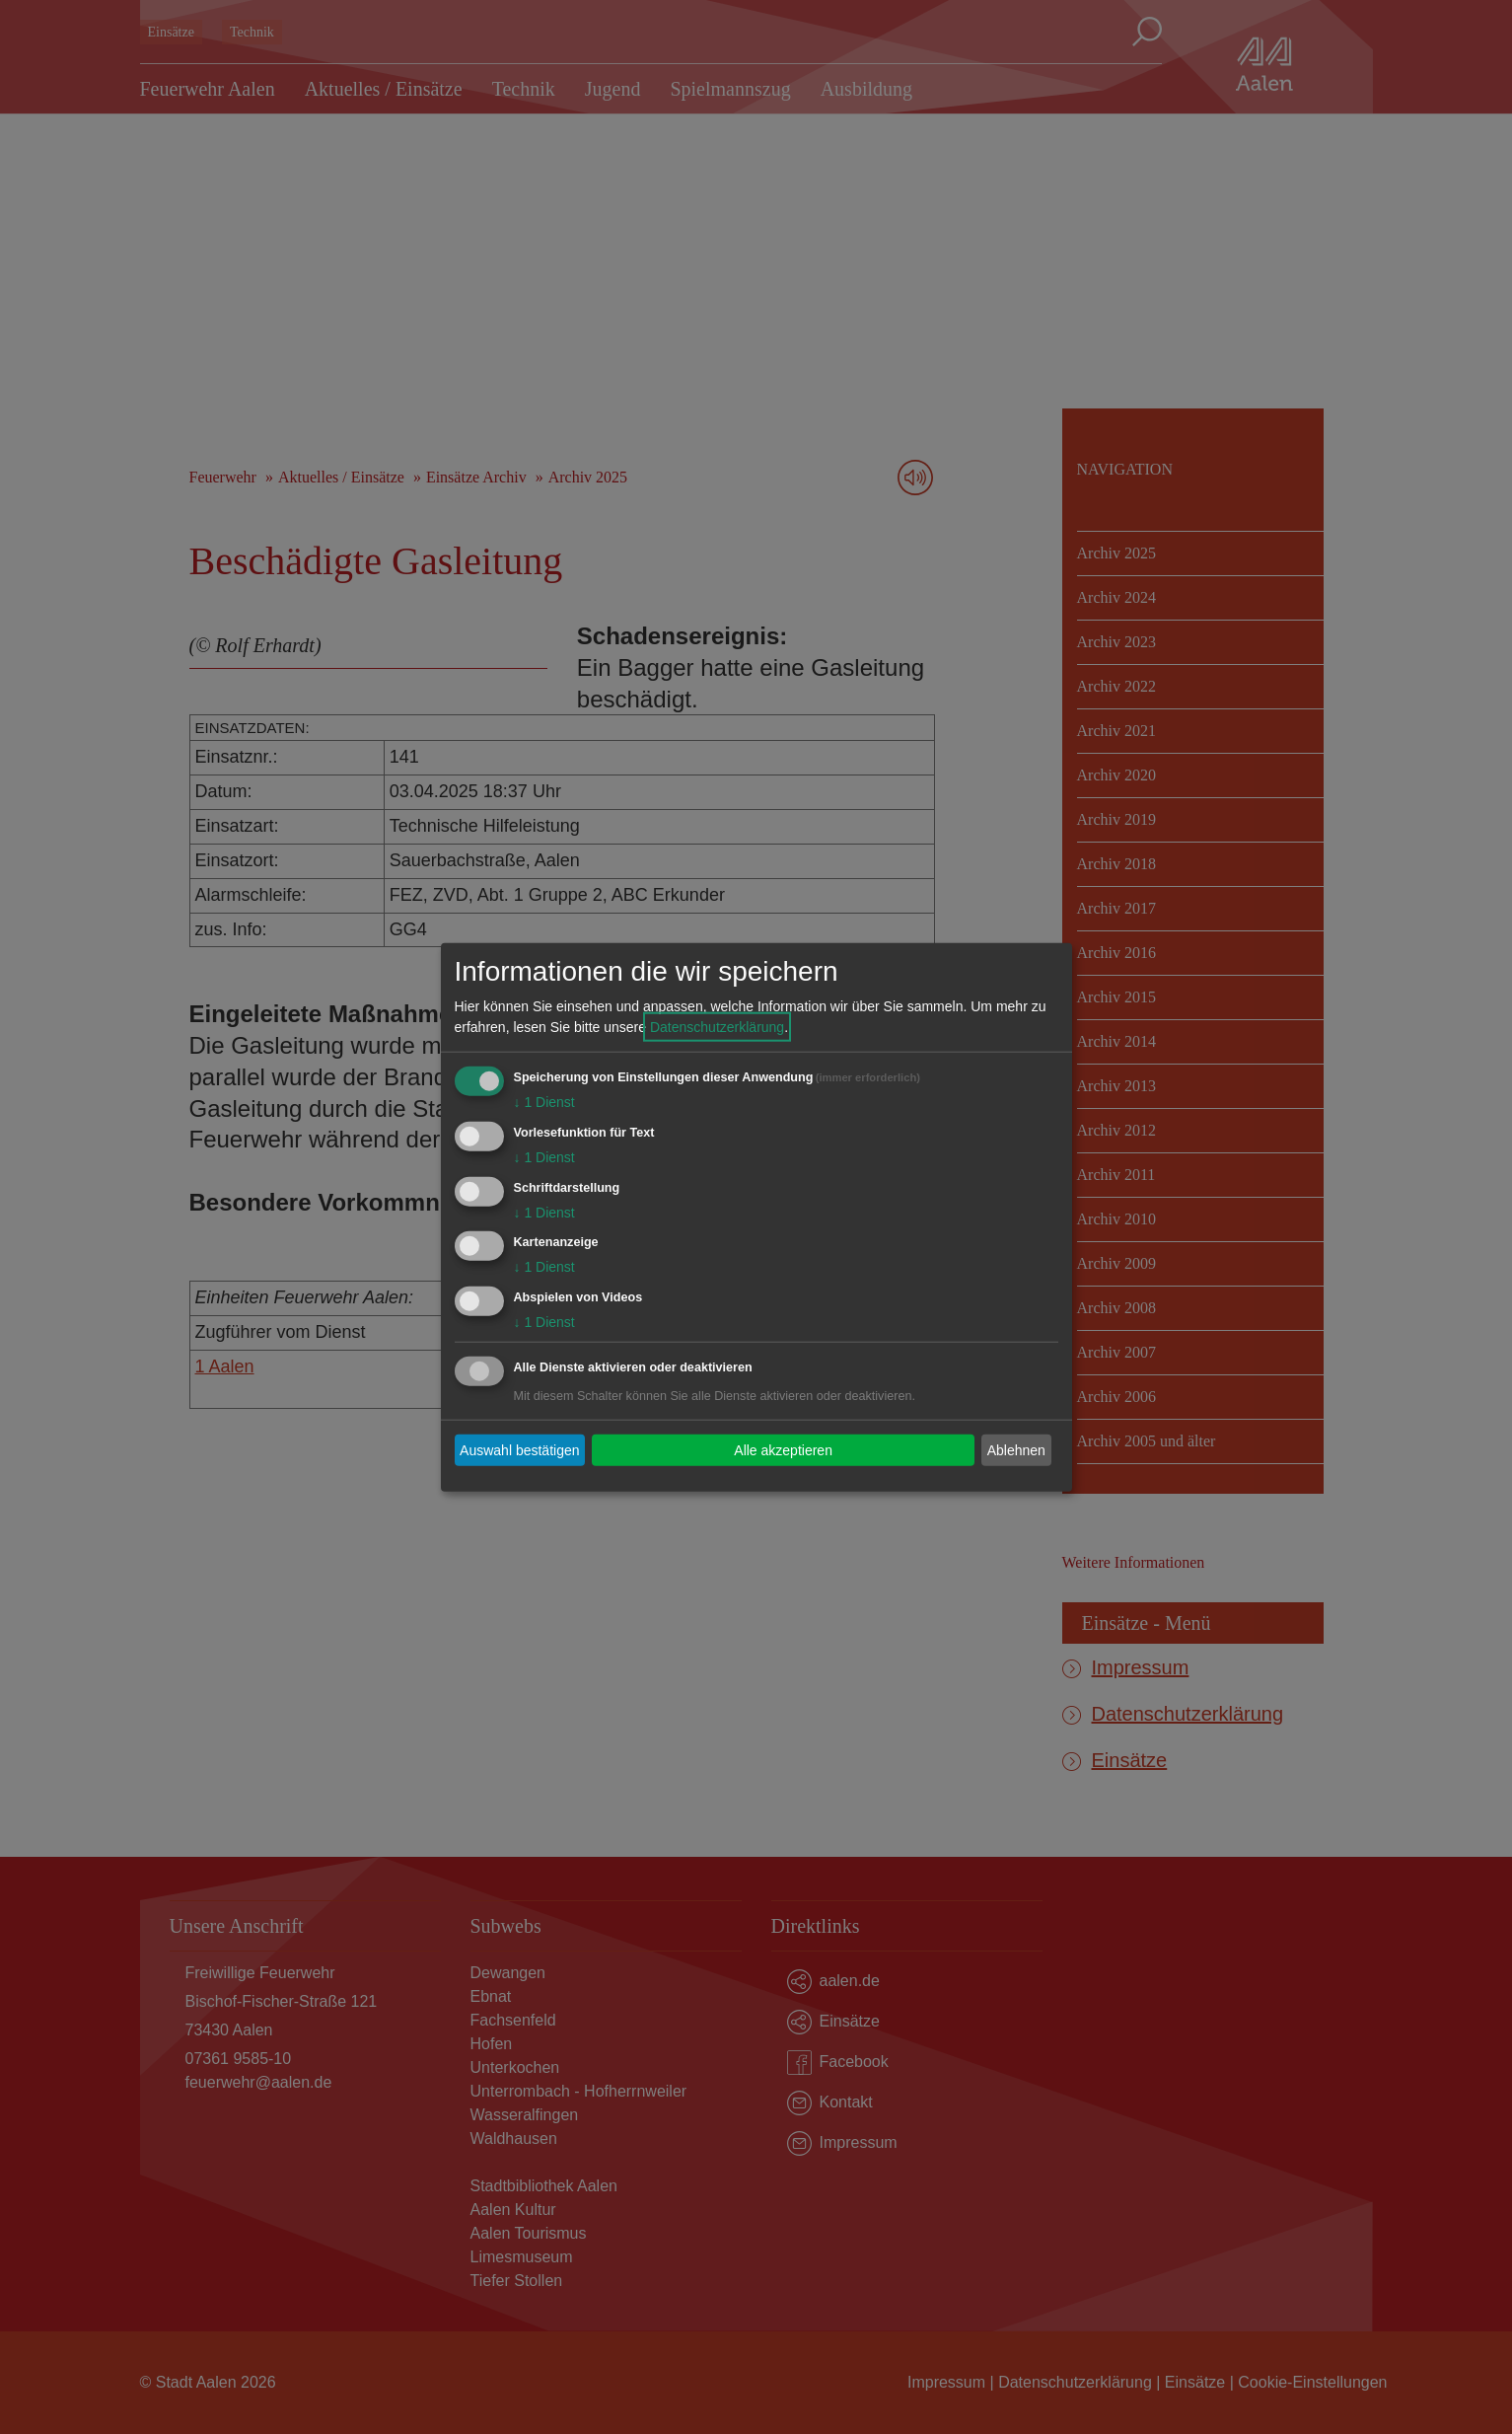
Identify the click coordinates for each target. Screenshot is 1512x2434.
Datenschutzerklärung (717, 1027)
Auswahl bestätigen (519, 1449)
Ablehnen (1016, 1449)
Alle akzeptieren (783, 1449)
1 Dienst (544, 1102)
